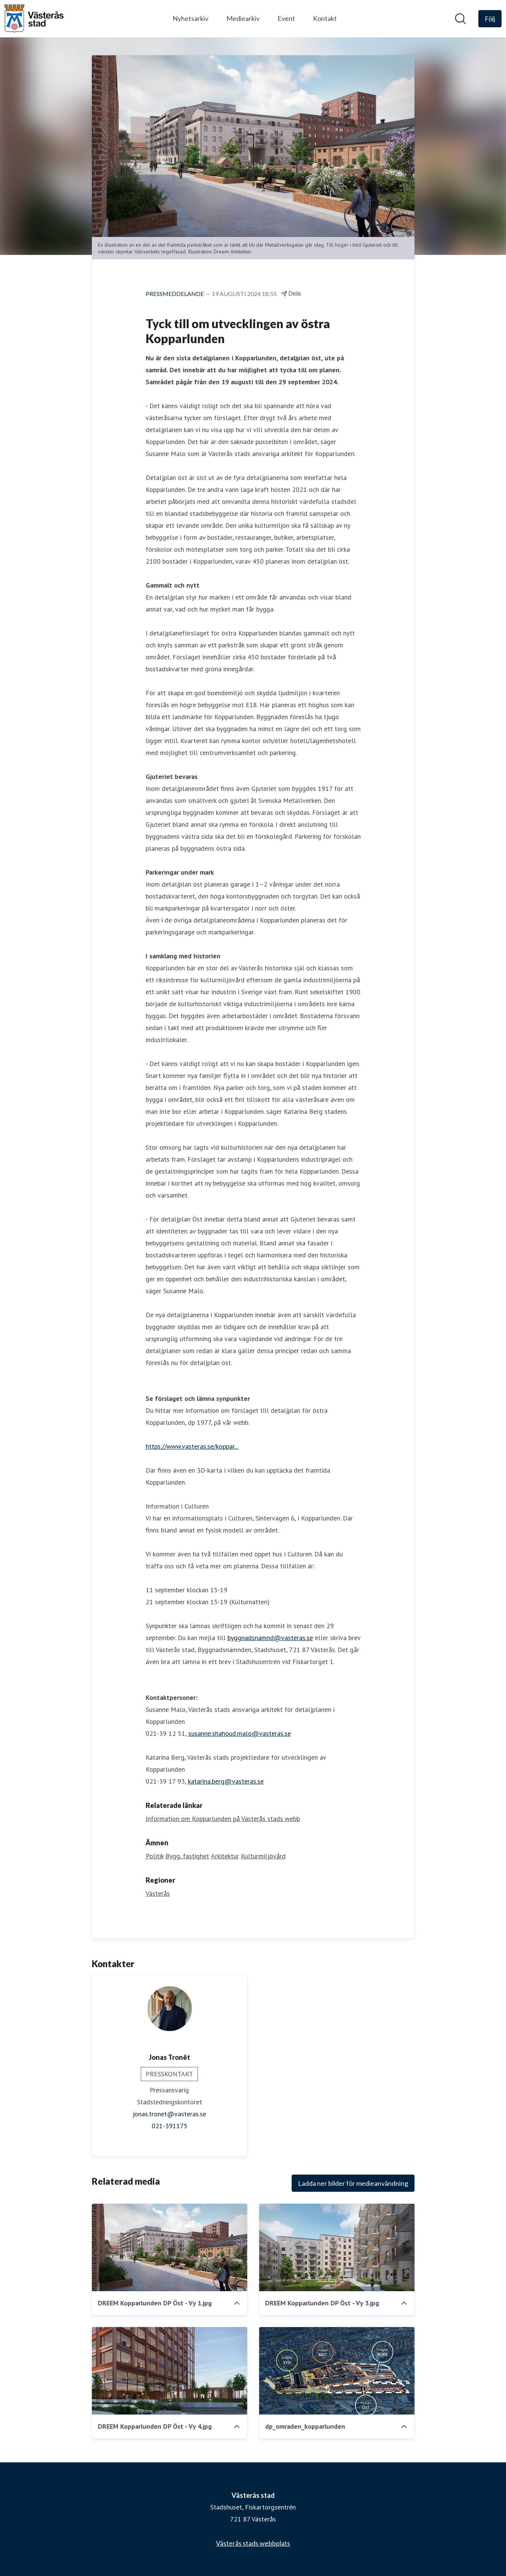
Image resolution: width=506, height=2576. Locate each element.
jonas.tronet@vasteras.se (169, 2114)
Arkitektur (225, 1856)
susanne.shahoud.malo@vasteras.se (239, 1733)
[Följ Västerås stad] (490, 18)
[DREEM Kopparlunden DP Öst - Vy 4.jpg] (169, 2371)
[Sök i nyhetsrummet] (460, 19)
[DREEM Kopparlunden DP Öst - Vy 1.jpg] (169, 2247)
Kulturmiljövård (263, 1856)
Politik (155, 1856)
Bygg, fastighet (187, 1856)
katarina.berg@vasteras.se (226, 1781)
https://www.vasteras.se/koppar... (192, 1446)
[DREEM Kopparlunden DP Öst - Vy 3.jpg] (337, 2247)
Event (286, 18)
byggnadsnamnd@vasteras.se (270, 1637)
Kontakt (325, 18)
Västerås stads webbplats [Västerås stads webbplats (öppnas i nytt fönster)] (253, 2543)
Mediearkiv (243, 18)
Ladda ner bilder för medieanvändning (353, 2183)
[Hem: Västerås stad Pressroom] (33, 18)
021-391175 (169, 2125)
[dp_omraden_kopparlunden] (337, 2371)
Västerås (158, 1893)
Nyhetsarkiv (190, 18)
